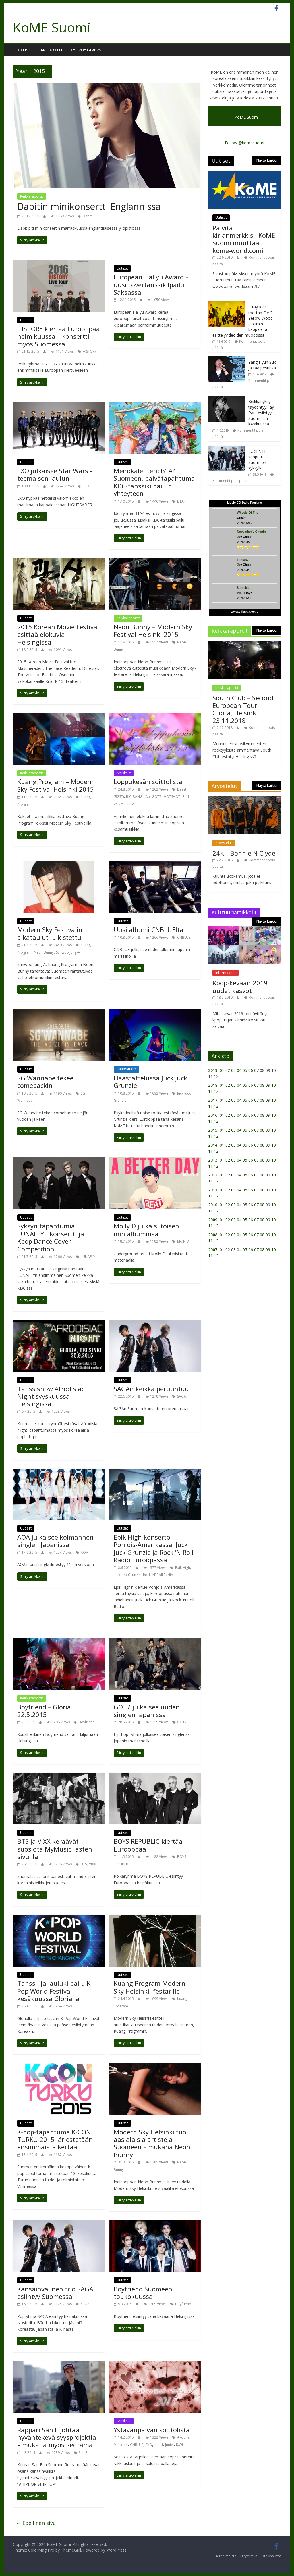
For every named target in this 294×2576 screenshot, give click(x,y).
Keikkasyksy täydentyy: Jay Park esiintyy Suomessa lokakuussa (261, 413)
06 (250, 1070)
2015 (212, 1130)
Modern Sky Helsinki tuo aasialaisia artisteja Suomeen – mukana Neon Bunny (152, 2143)
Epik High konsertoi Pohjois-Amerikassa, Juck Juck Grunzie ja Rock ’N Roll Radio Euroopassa (154, 1548)
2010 (212, 1205)
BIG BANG (134, 796)
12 (216, 1091)
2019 (212, 1070)
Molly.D (183, 1241)
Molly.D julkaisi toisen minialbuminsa (146, 1230)
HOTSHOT (172, 796)
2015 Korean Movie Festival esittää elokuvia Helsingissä (58, 634)
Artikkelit (51, 50)
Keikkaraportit (31, 196)
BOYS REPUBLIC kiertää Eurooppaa (148, 1845)
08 (262, 1085)
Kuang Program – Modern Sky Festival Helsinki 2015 (55, 785)
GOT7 (156, 796)
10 (273, 1085)
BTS (84, 1864)
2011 (212, 1190)
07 (256, 1085)
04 (239, 1070)
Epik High (182, 1567)
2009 (212, 1219)
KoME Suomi (52, 27)
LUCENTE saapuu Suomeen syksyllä (257, 459)
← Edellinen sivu (36, 2522)
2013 (212, 1160)
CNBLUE (183, 937)
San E (83, 2452)
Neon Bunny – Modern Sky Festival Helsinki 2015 (153, 630)
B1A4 (181, 501)
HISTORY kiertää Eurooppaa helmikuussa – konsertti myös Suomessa (58, 336)
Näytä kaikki (266, 160)
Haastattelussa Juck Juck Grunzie (150, 1082)
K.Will (180, 2444)
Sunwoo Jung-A (68, 952)
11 (210, 1091)
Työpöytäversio (88, 50)
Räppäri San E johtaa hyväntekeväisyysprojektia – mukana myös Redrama (56, 2437)
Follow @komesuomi (244, 142)
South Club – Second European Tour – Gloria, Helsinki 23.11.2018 (242, 709)
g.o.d (158, 2444)
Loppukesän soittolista (148, 781)
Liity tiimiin (248, 2556)
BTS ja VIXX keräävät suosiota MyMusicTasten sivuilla (54, 1849)
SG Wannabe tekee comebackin (45, 1082)
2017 (212, 1100)
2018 (212, 1085)
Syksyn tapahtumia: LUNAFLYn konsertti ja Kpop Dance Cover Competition (50, 1237)
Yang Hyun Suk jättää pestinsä (262, 365)
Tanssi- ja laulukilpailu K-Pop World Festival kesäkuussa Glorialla (54, 1991)
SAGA (181, 1396)
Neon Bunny (44, 952)
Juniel (169, 2444)
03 (233, 1070)
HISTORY (90, 351)
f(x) (147, 796)
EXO (86, 486)
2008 (212, 1234)
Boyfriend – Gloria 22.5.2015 (44, 1711)
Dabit (87, 216)
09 (268, 1085)
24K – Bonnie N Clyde (243, 853)
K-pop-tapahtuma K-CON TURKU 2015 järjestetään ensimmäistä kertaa (55, 2139)
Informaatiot (225, 972)
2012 (212, 1175)
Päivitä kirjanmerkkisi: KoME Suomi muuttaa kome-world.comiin (243, 239)
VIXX (92, 1864)
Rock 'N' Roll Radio (158, 1574)
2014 (212, 1145)
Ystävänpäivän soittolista (152, 2429)
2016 (212, 1115)
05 (245, 1070)
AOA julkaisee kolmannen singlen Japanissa (55, 1541)
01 (222, 1070)
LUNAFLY (88, 1256)
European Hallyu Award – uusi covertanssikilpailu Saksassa (151, 284)
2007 (212, 1249)
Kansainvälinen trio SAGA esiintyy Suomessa (55, 2292)
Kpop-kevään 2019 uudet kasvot (240, 986)
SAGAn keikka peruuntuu (151, 1388)
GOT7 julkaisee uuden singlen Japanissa (147, 1711)
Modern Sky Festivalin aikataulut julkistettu (49, 933)
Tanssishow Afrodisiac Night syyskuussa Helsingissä (50, 1396)
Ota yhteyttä (271, 2556)
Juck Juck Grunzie (127, 1574)
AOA (84, 1552)
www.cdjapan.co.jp (244, 611)
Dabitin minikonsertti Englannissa (88, 206)
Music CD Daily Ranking (244, 502)
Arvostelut (223, 842)
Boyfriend (87, 1722)
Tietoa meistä (225, 2556)
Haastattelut (126, 1069)
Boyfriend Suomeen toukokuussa (143, 2292)
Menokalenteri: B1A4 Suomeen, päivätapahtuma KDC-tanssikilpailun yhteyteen (154, 482)
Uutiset (25, 50)
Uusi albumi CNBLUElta (148, 929)
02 (227, 1070)
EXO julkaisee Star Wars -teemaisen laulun (54, 474)
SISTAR (131, 804)
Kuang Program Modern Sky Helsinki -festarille (149, 1987)
